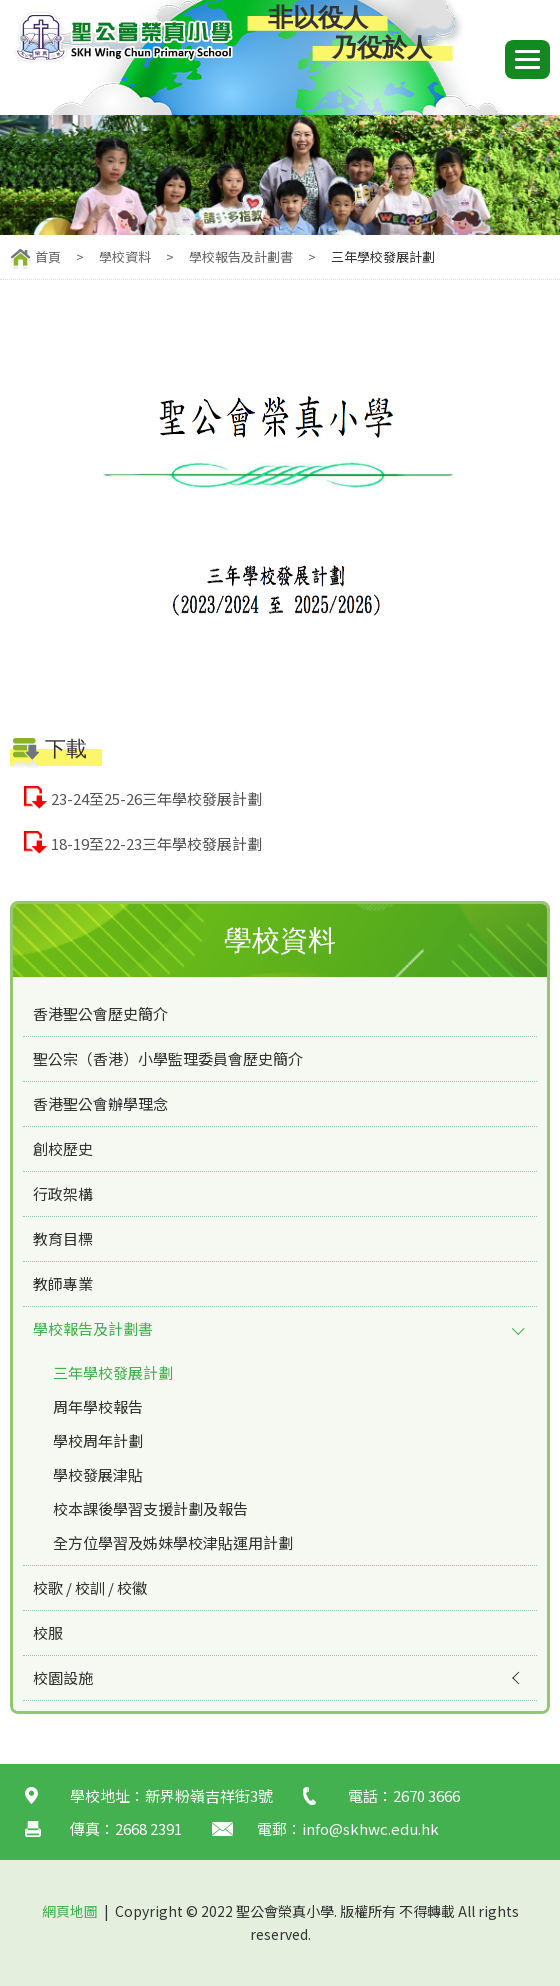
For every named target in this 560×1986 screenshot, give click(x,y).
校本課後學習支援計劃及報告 (150, 1508)
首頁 (48, 256)
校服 (48, 1632)
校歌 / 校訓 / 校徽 (90, 1587)
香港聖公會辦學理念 (100, 1103)
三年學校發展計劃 (113, 1372)
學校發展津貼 (98, 1474)
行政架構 (63, 1193)
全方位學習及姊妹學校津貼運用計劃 (173, 1542)
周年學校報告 (98, 1406)
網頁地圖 (70, 1911)
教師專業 (63, 1283)
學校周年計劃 (98, 1440)
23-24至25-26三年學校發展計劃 (156, 798)
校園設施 (63, 1677)
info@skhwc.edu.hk (370, 1828)
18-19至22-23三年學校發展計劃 (156, 843)
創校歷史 (63, 1148)
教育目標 (63, 1238)
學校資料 (125, 256)
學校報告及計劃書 (241, 256)
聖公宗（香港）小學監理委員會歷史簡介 (168, 1058)
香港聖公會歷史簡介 (100, 1013)
